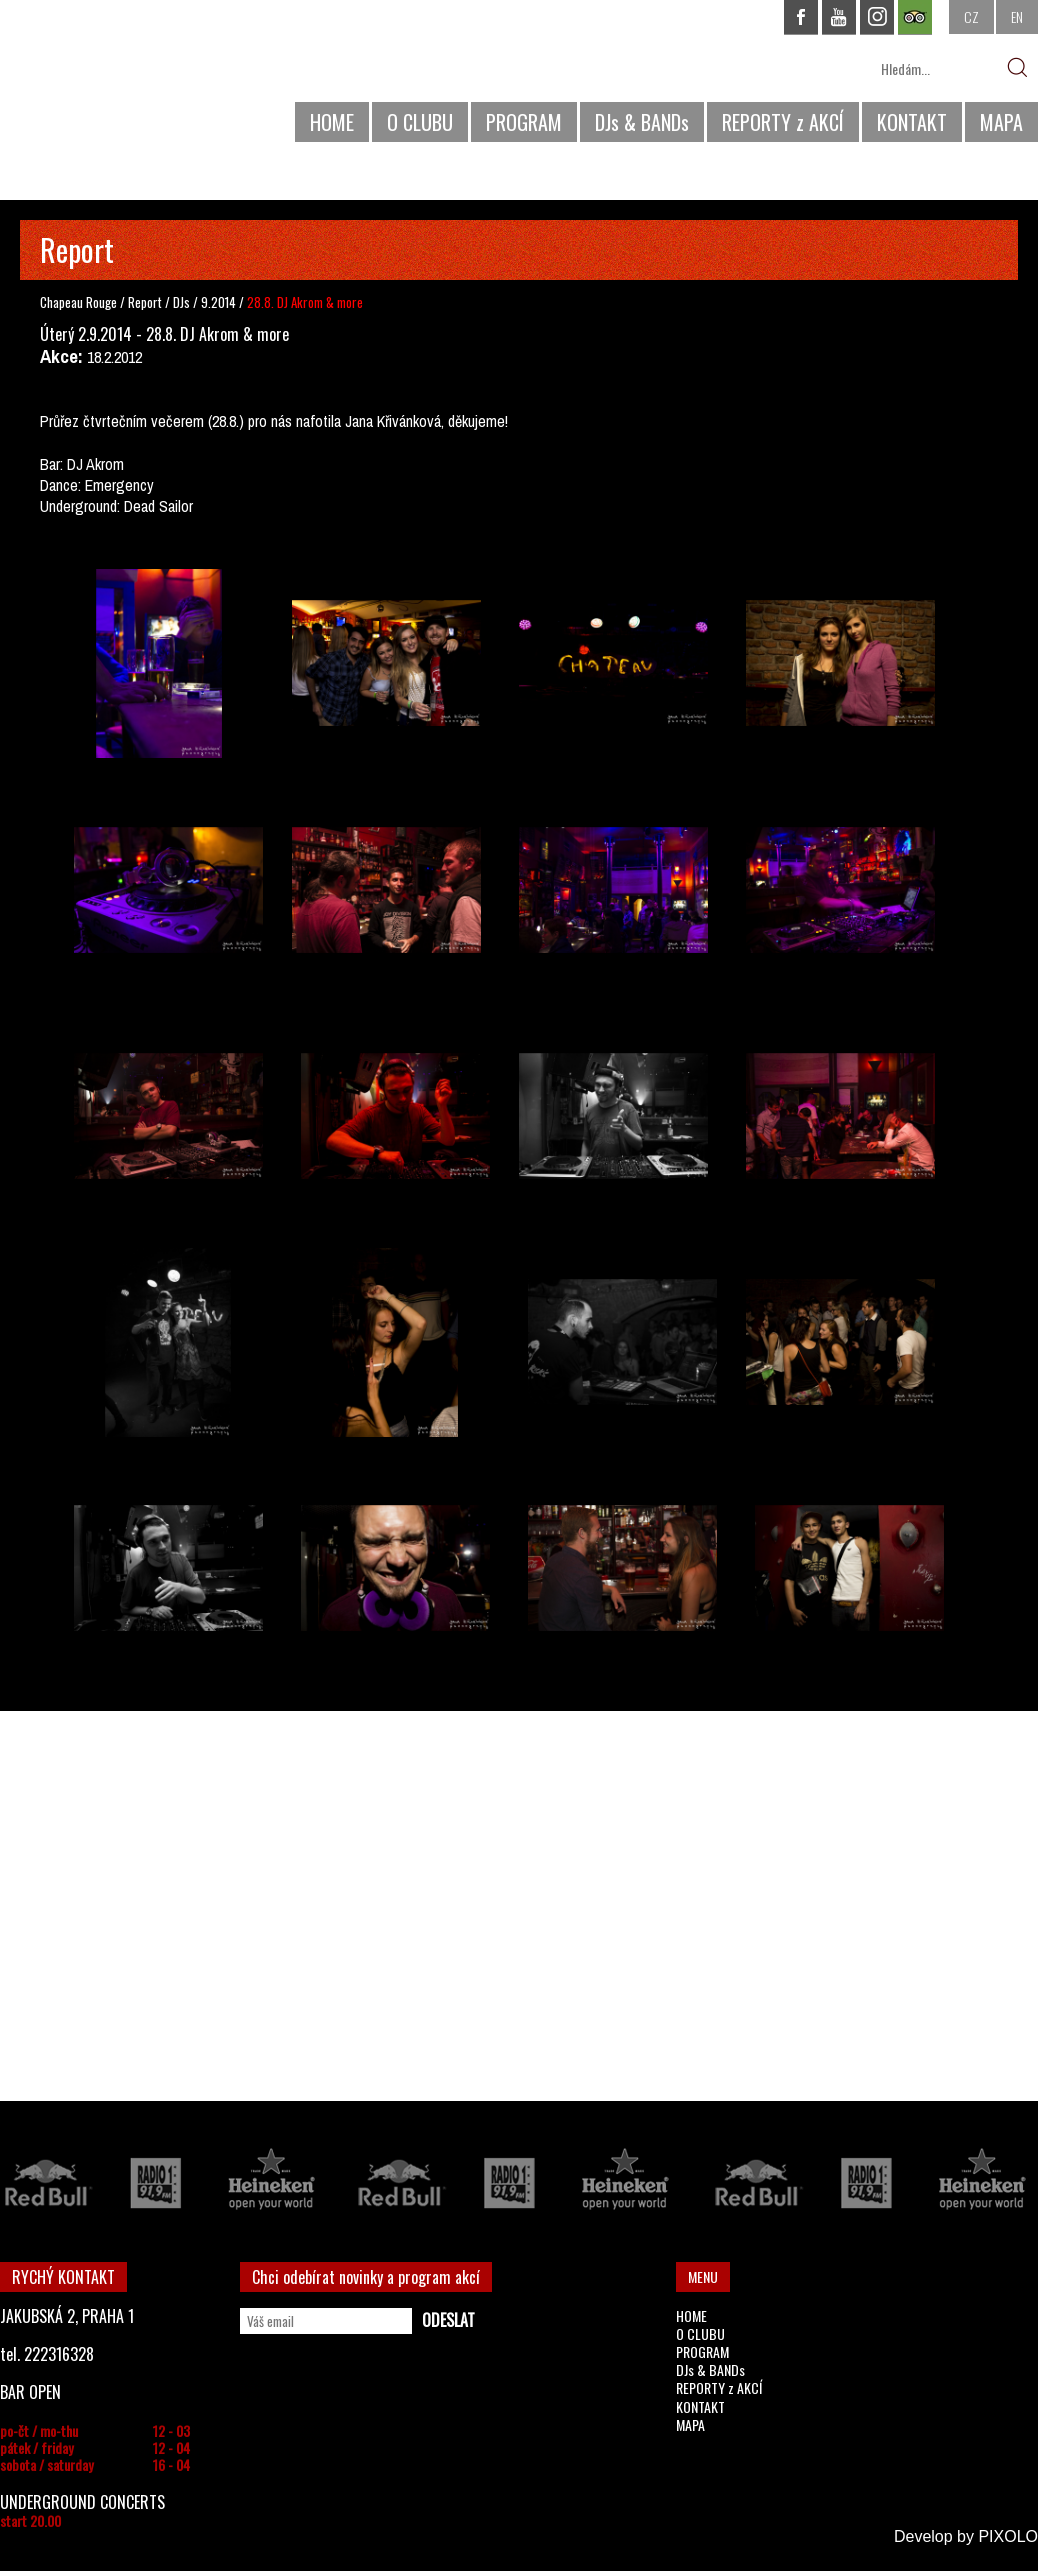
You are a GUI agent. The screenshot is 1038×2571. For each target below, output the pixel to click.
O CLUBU (420, 122)
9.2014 (218, 302)
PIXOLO (1008, 2536)
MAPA (1001, 122)
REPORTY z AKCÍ (783, 122)
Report (145, 302)
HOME (332, 122)
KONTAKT (912, 122)
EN (1017, 16)
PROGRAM (524, 122)
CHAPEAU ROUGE (109, 78)
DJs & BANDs (642, 122)
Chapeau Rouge (78, 302)
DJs (183, 302)
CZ (971, 16)
